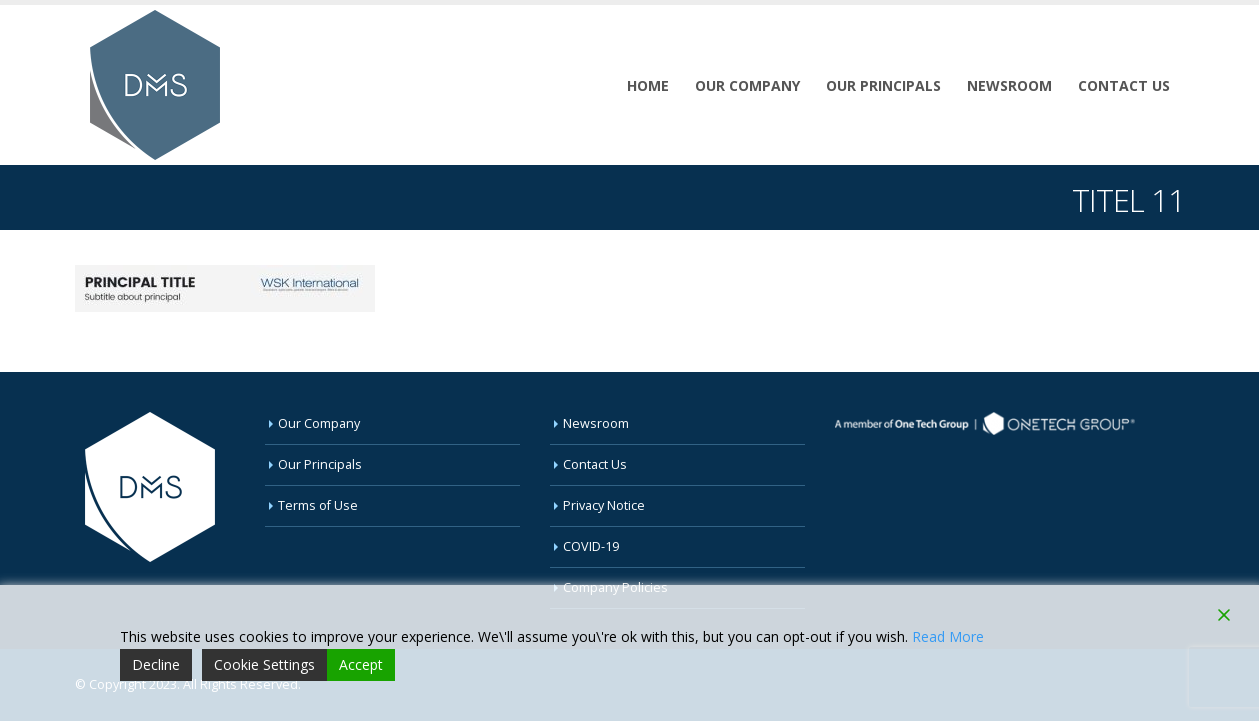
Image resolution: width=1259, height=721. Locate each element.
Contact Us (1124, 85)
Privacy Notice (604, 505)
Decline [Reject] (156, 664)
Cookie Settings (264, 664)
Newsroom (1009, 85)
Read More (948, 636)
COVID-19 (591, 546)
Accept (361, 664)
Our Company (747, 85)
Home (648, 85)
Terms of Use (318, 505)
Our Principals (883, 85)
